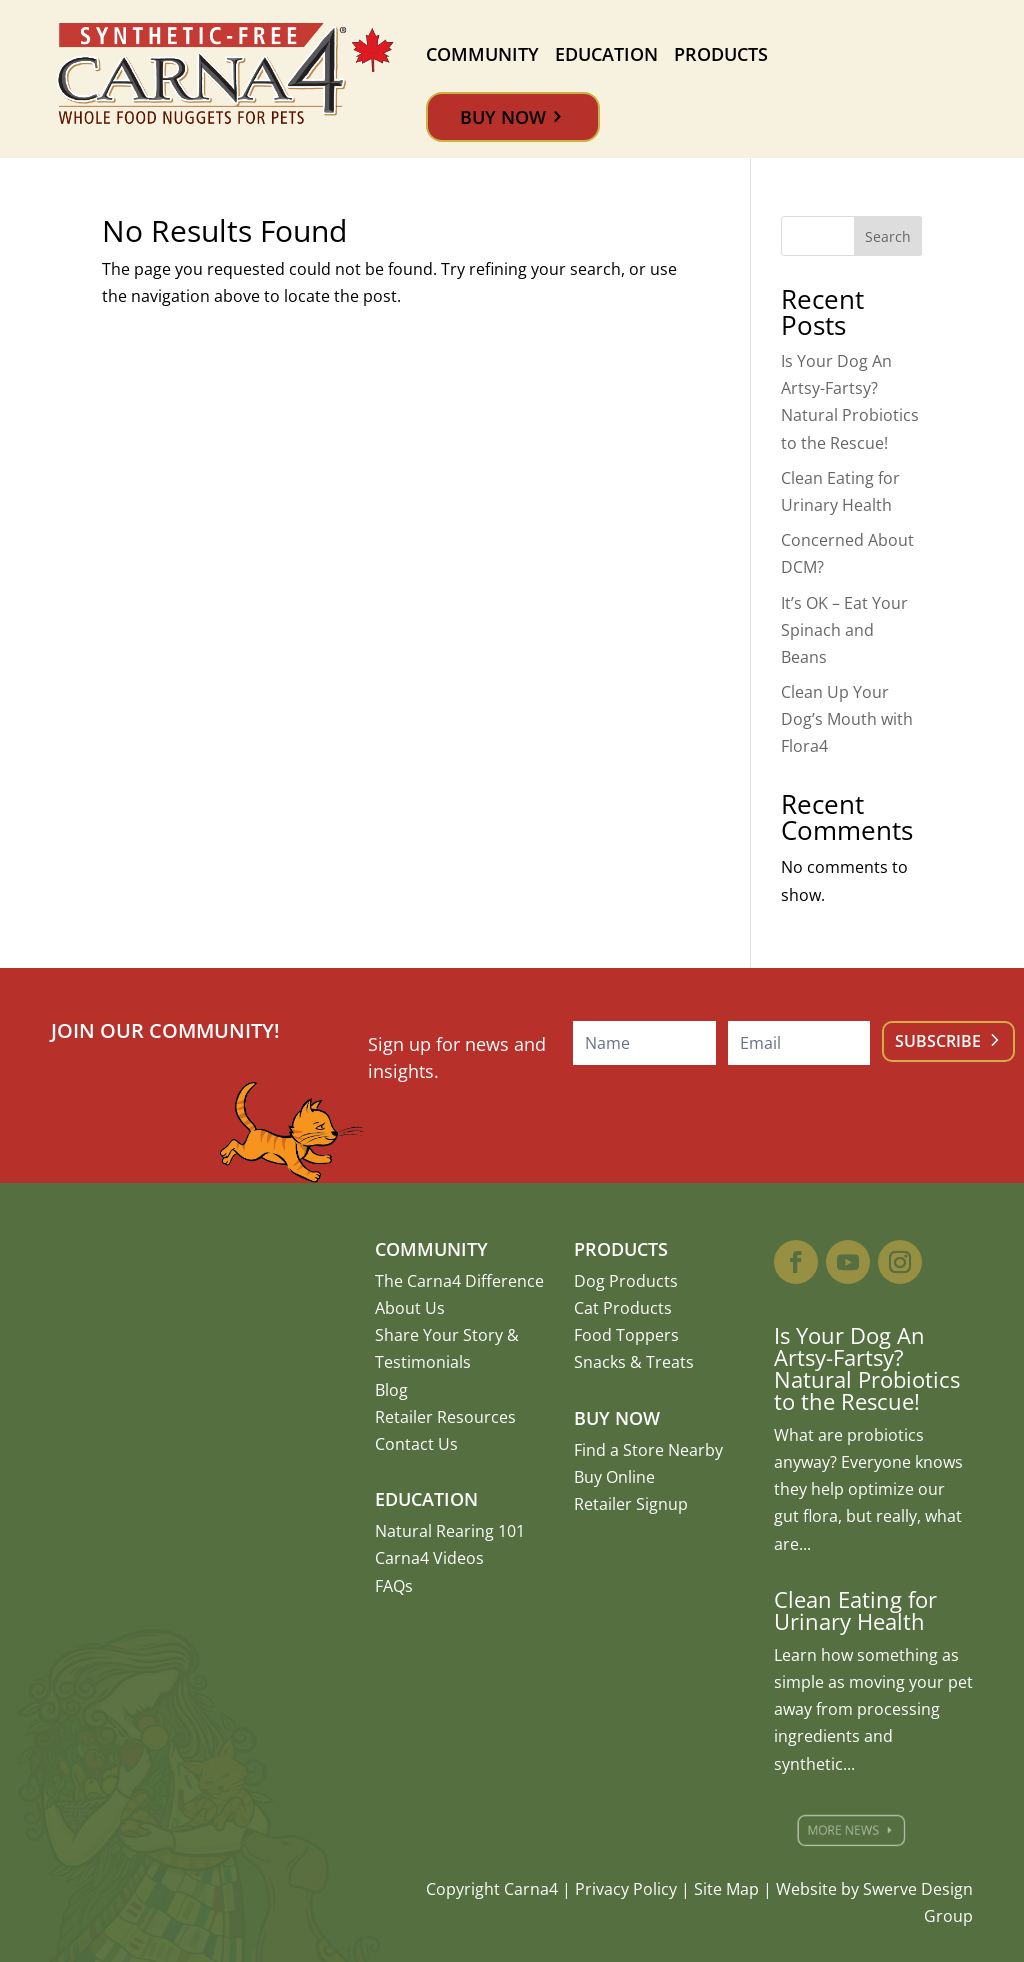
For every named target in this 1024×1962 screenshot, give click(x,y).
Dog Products (626, 1281)
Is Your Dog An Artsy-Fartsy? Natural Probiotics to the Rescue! (867, 1368)
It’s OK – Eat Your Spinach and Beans (844, 630)
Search (888, 236)
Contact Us (416, 1444)
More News (850, 1830)
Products (721, 54)
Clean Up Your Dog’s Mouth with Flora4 (847, 719)
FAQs (394, 1586)
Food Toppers (626, 1335)
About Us (410, 1308)
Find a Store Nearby (648, 1450)
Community (482, 54)
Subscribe (938, 1041)
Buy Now (503, 117)
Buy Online (614, 1477)
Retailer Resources (445, 1417)
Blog (391, 1390)
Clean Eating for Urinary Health (855, 1610)
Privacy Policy (626, 1889)
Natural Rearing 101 (450, 1531)
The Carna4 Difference (459, 1281)
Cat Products (623, 1308)
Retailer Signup (631, 1504)
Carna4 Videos (429, 1558)
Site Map (726, 1889)
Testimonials (423, 1362)
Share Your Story (439, 1335)
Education (606, 54)
